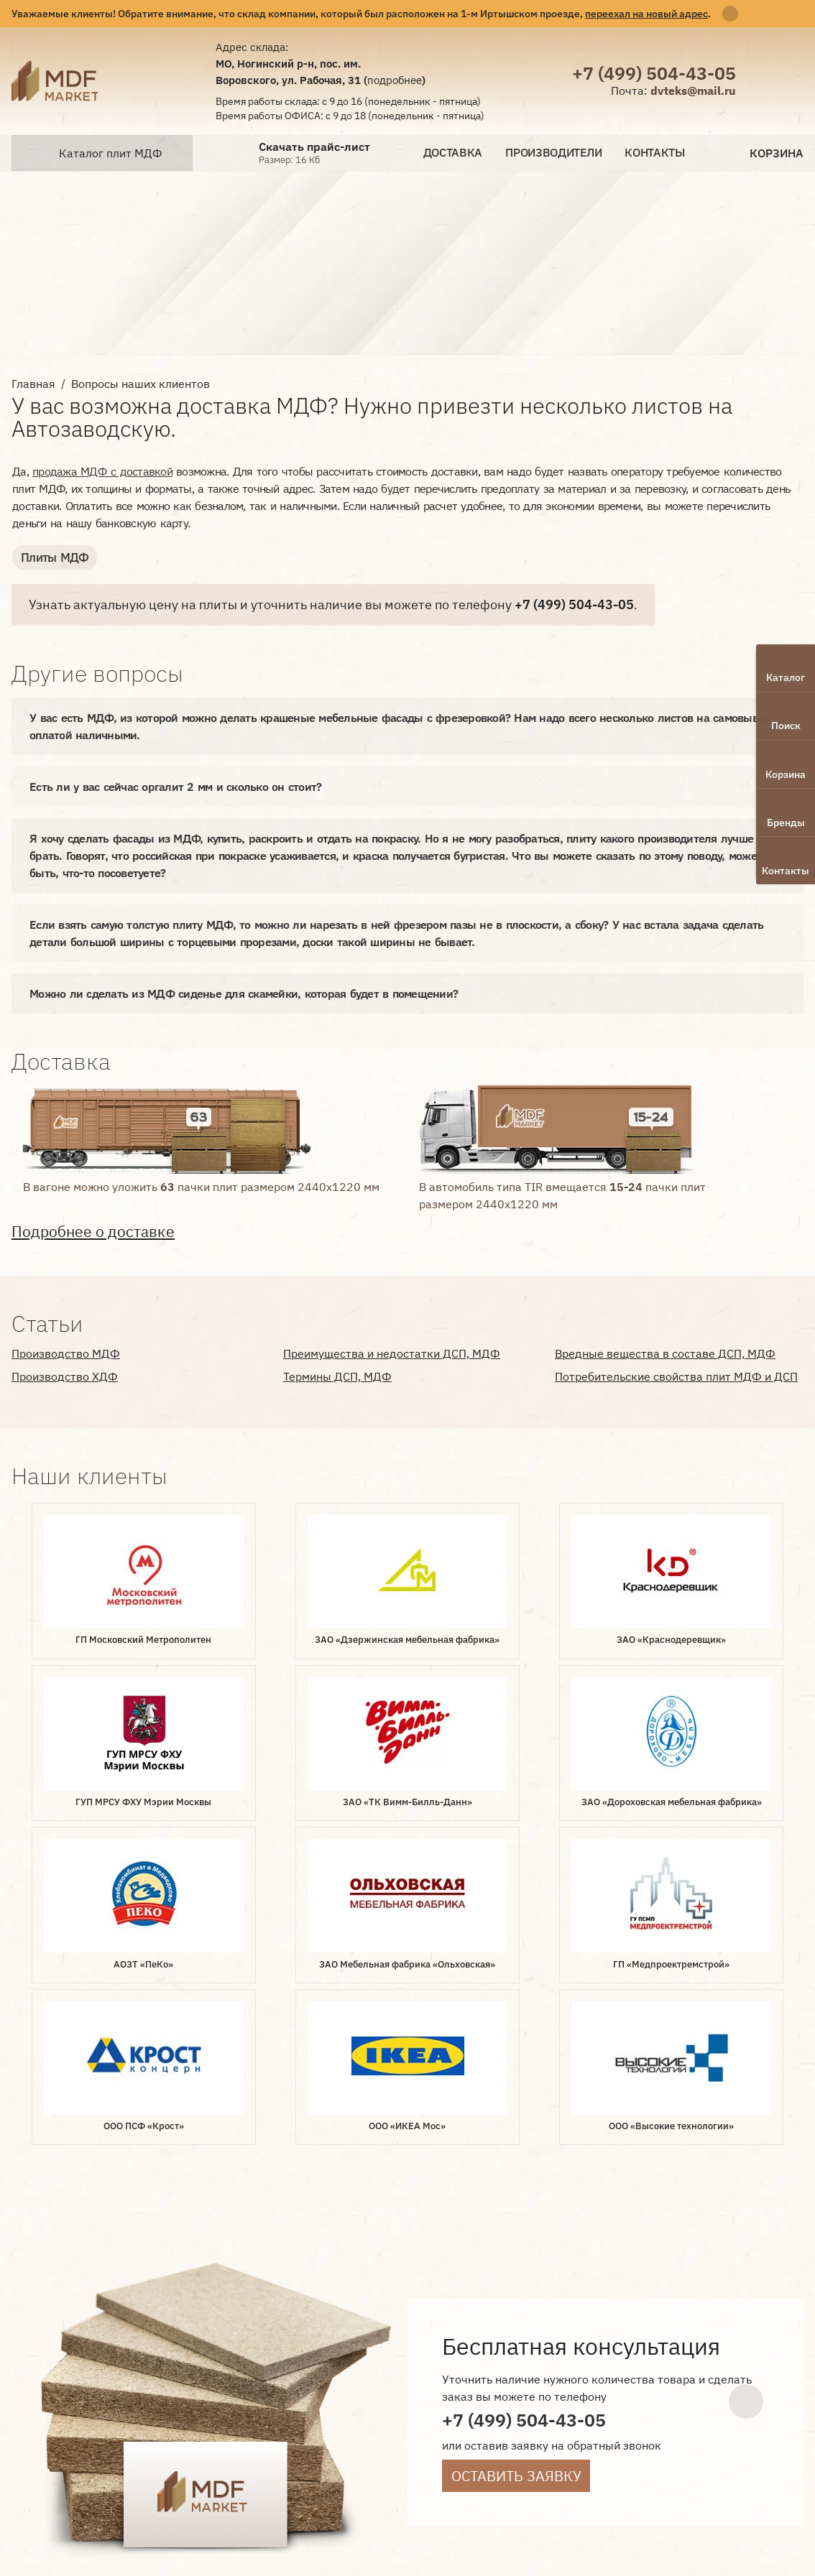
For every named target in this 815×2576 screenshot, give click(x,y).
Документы (350, 2379)
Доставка (453, 153)
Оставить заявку (516, 2141)
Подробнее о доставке (93, 1231)
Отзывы (245, 2402)
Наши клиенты (442, 2379)
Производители (553, 153)
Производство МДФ (65, 1352)
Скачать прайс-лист (314, 147)
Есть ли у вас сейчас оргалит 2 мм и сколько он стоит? (175, 786)
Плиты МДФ (52, 557)
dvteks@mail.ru (693, 90)
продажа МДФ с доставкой (102, 471)
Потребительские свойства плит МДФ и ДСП (676, 1375)
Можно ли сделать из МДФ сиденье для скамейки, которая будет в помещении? (243, 993)
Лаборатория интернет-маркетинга (42, 2397)
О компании (258, 2355)
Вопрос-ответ (262, 2379)
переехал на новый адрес (646, 13)
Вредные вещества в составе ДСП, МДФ (665, 1352)
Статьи (301, 2402)
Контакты (655, 153)
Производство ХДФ (64, 1375)
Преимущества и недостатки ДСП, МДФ (391, 1352)
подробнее (394, 80)
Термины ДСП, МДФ (337, 1375)
